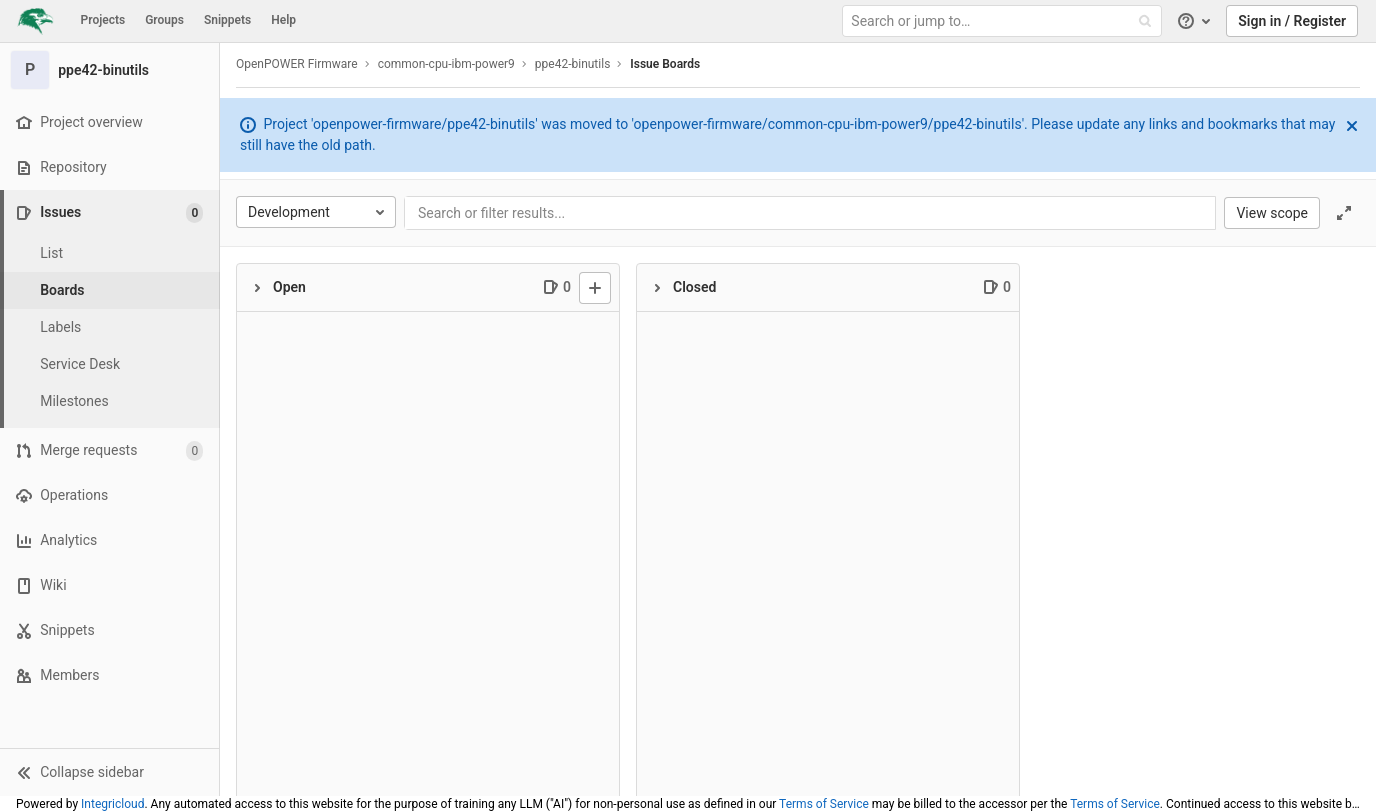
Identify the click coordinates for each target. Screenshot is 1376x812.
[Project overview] (109, 122)
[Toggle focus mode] (1344, 213)
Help (283, 20)
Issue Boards (665, 64)
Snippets (227, 20)
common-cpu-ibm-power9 (446, 64)
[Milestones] (110, 401)
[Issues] (111, 212)
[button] (109, 772)
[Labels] (110, 327)
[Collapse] (257, 288)
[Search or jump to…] (1004, 21)
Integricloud (112, 804)
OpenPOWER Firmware (297, 64)
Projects (103, 20)
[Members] (109, 675)
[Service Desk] (110, 364)
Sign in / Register (1292, 21)
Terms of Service (824, 804)
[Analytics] (109, 540)
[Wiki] (109, 585)
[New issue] (595, 288)
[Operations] (109, 495)
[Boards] (110, 290)
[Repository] (109, 167)
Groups (164, 20)
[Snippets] (109, 630)
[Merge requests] (109, 450)
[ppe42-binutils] (110, 70)
